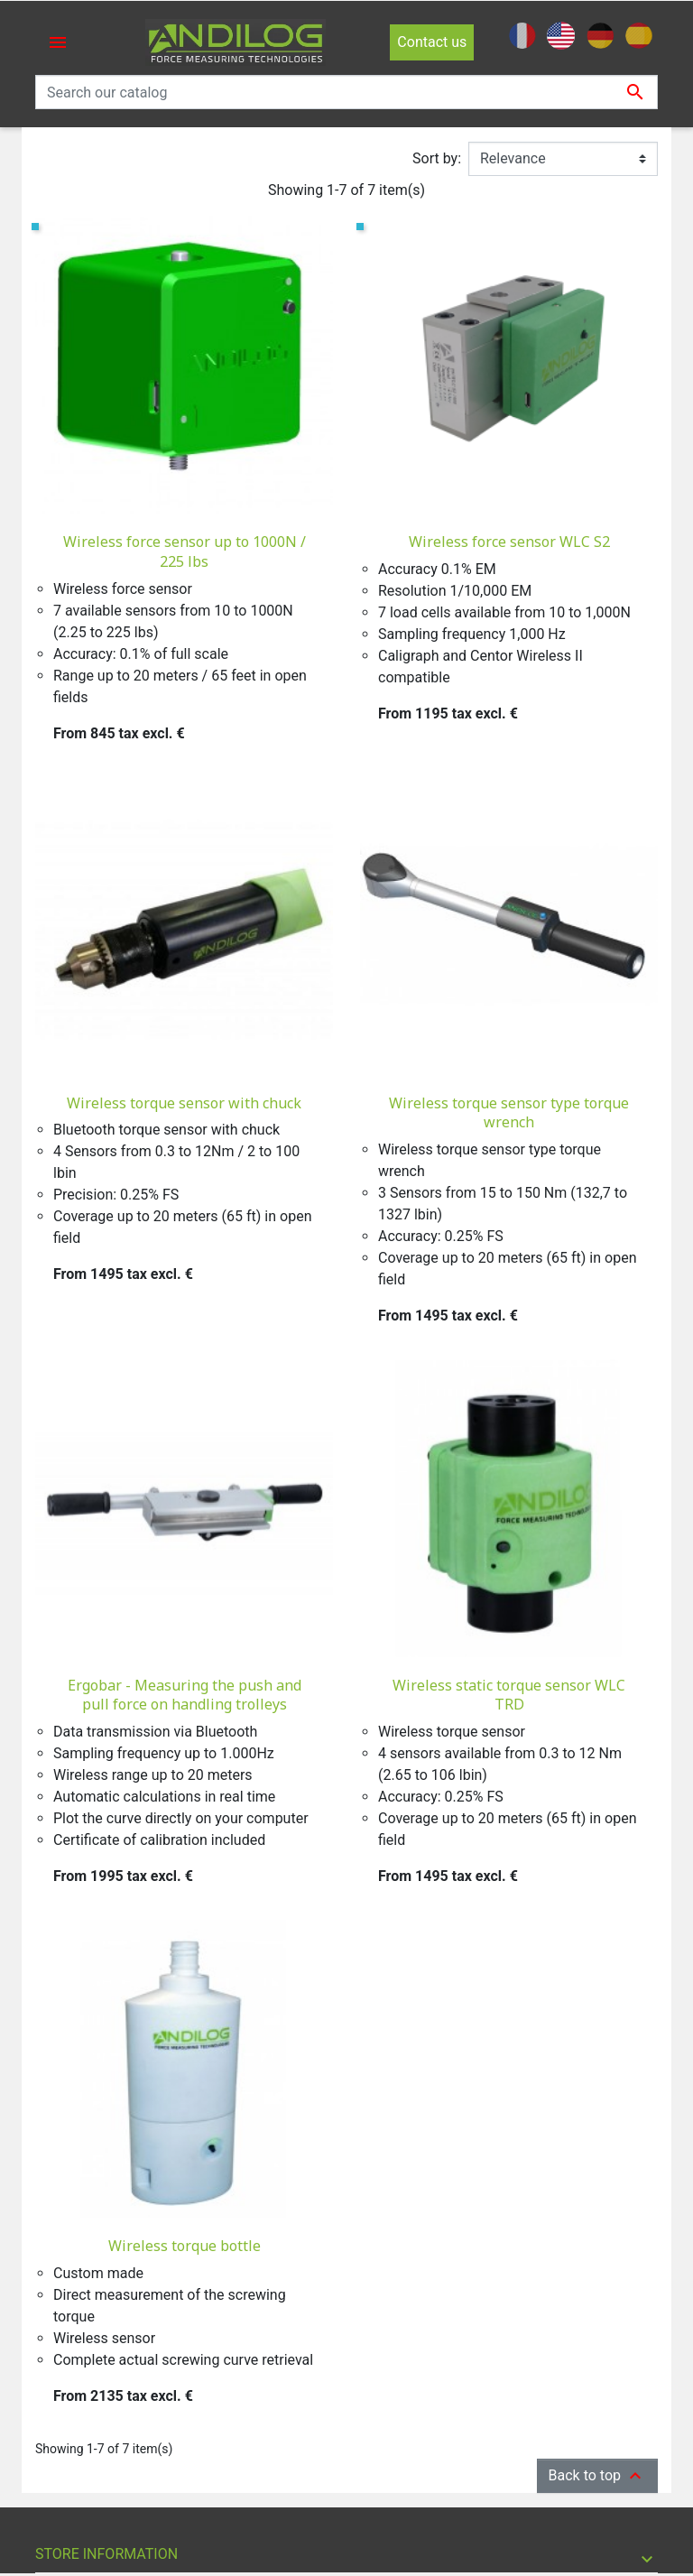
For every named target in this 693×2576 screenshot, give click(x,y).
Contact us (432, 42)
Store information (106, 2553)
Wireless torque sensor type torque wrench (509, 1113)
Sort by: (436, 158)
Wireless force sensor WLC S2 (509, 541)
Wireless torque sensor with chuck (184, 1103)
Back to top (597, 2476)
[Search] (346, 92)
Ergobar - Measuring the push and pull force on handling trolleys (184, 1695)
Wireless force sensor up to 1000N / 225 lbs (184, 551)
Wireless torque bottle (184, 2246)
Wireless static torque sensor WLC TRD (509, 1695)
